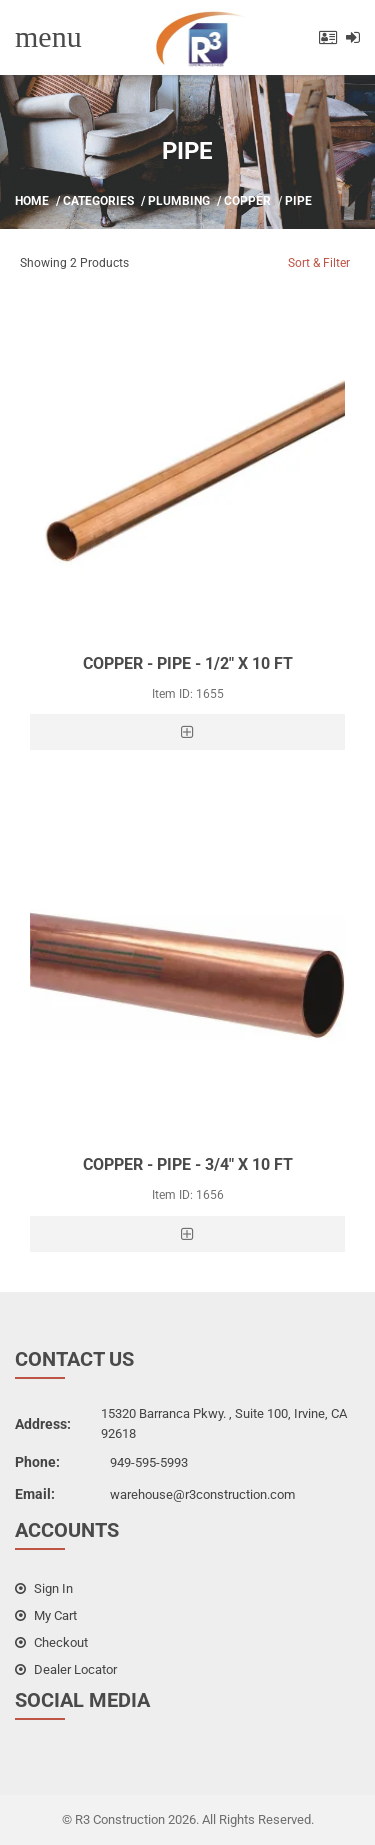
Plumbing (179, 201)
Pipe (298, 201)
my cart (46, 1615)
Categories (98, 201)
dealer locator (66, 1669)
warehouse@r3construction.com (202, 1494)
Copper (247, 201)
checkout (51, 1642)
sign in (44, 1588)
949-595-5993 (149, 1462)
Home (32, 201)
